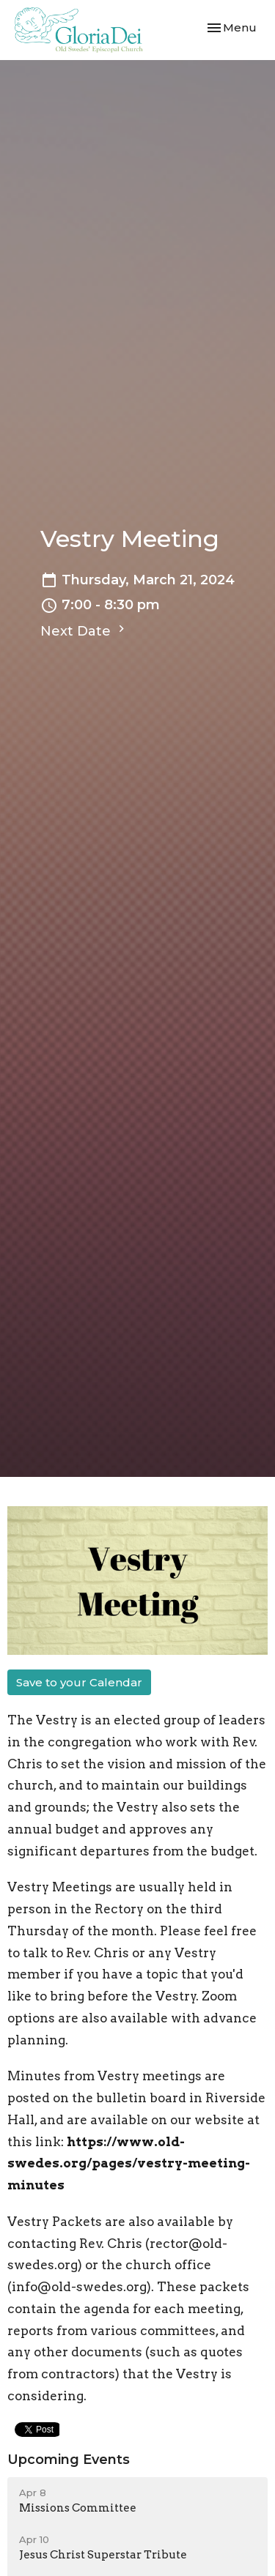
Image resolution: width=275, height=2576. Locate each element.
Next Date (84, 630)
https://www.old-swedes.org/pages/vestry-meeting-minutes (128, 2163)
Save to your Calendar (79, 1682)
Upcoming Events (68, 2460)
